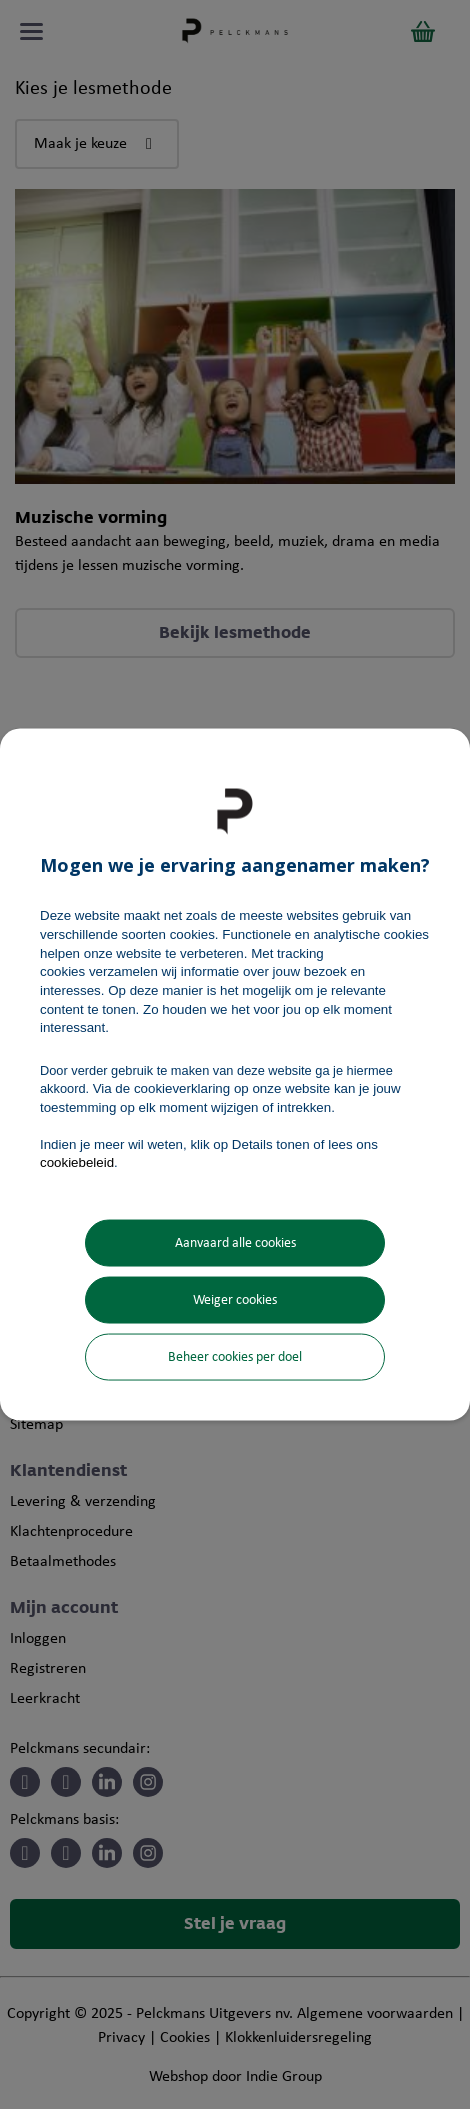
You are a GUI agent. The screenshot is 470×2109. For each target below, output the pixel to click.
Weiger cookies (235, 1300)
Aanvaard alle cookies (235, 1243)
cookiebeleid (77, 1162)
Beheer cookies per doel (235, 1357)
